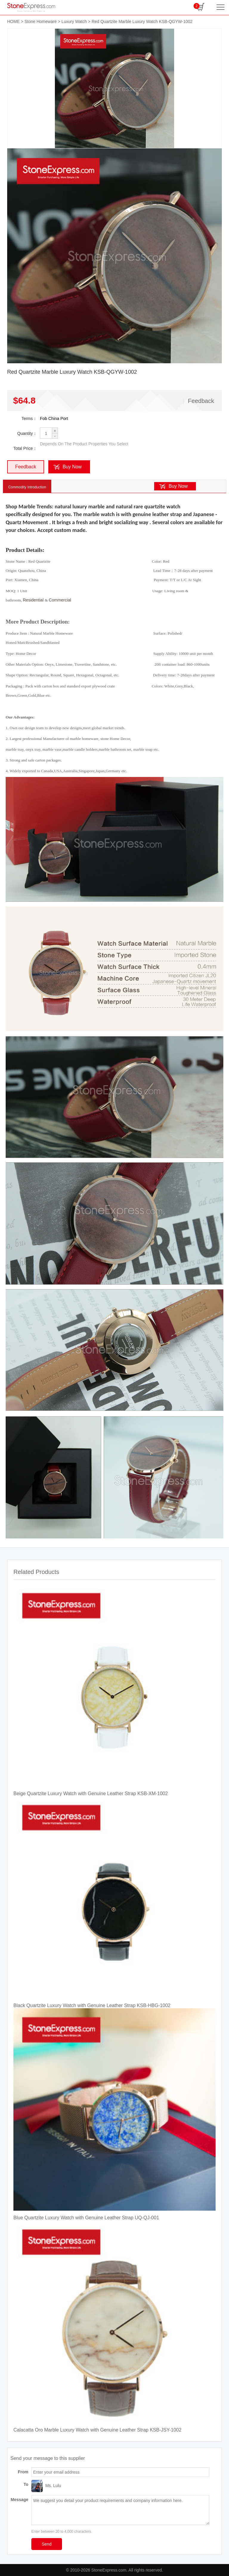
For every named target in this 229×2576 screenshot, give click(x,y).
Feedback (201, 401)
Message (19, 2499)
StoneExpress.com (108, 2570)
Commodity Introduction (27, 487)
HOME (13, 21)
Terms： (29, 418)
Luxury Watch (74, 21)
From (23, 2471)
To (26, 2484)
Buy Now (72, 466)
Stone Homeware (40, 21)
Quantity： (27, 433)
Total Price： (25, 448)
